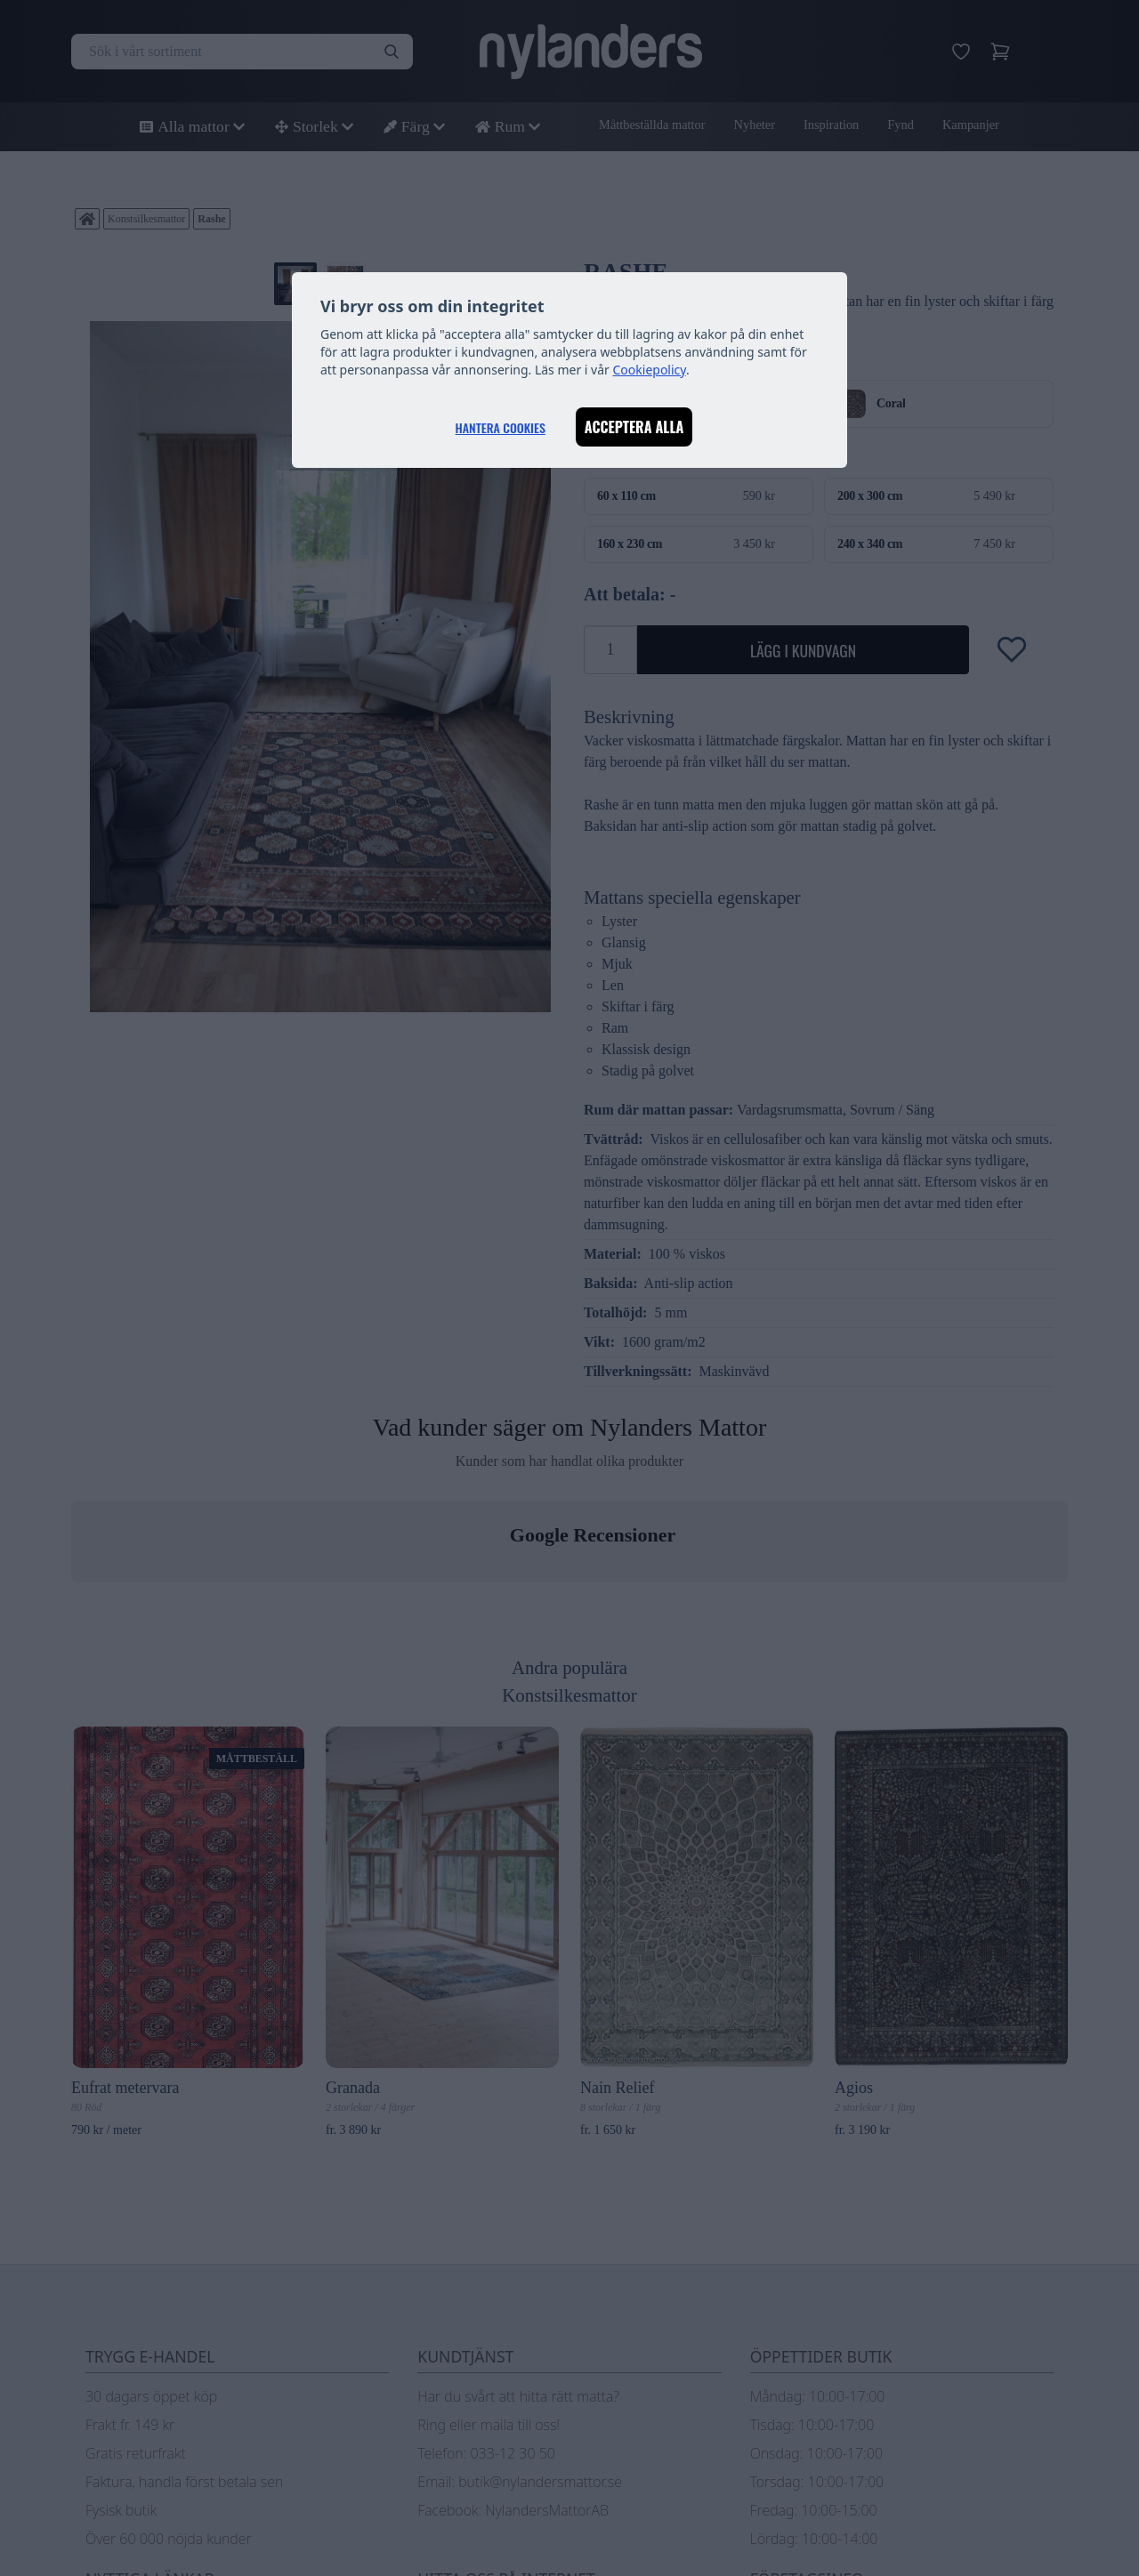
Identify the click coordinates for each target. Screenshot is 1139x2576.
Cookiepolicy (649, 369)
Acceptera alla (634, 427)
